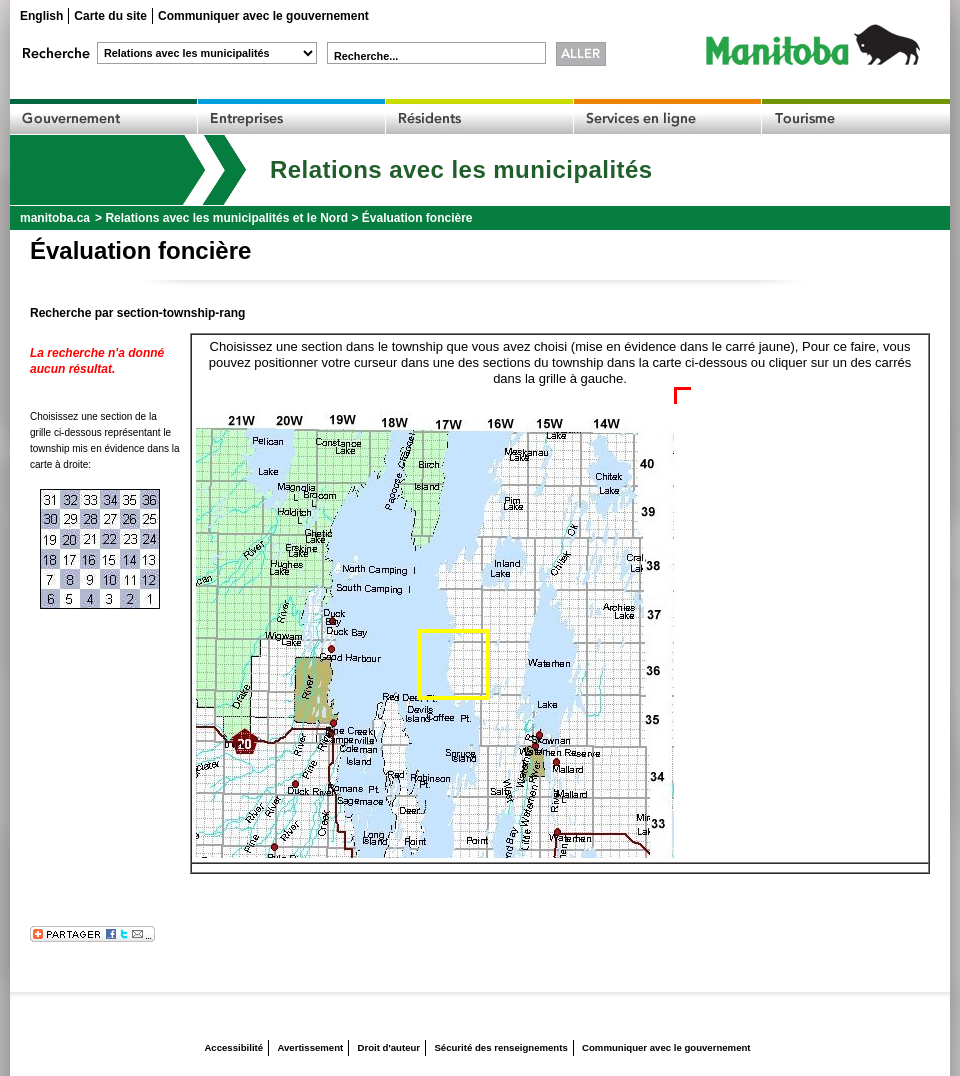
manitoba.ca (55, 218)
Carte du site (110, 16)
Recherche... (366, 56)
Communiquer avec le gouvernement (263, 16)
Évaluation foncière (417, 218)
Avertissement (310, 1047)
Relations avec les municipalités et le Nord (226, 218)
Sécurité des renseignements (500, 1047)
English (41, 16)
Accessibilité (233, 1047)
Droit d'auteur (389, 1047)
